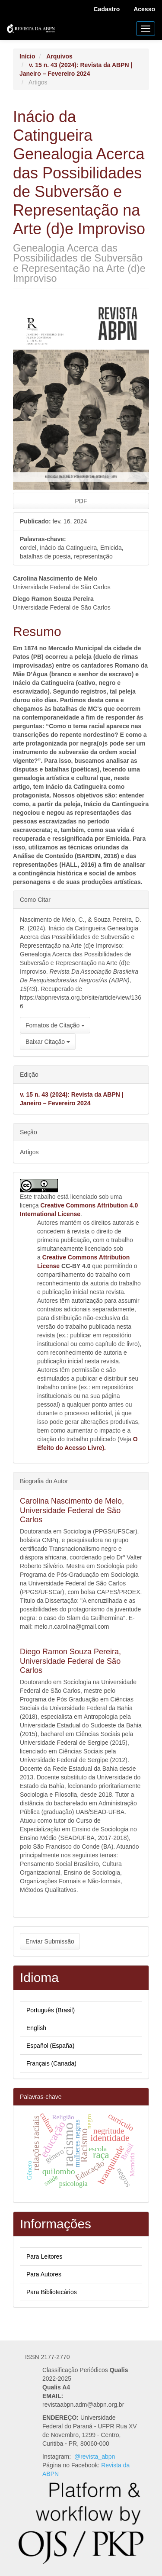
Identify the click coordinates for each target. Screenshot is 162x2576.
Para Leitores (44, 2256)
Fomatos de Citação (55, 1025)
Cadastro (107, 9)
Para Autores (43, 2274)
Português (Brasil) (50, 2010)
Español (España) (50, 2045)
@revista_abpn (94, 2456)
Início (27, 56)
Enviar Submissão (49, 1941)
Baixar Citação (47, 1041)
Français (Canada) (51, 2063)
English (36, 2027)
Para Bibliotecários (51, 2292)
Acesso (144, 9)
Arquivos (59, 56)
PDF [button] (81, 500)
